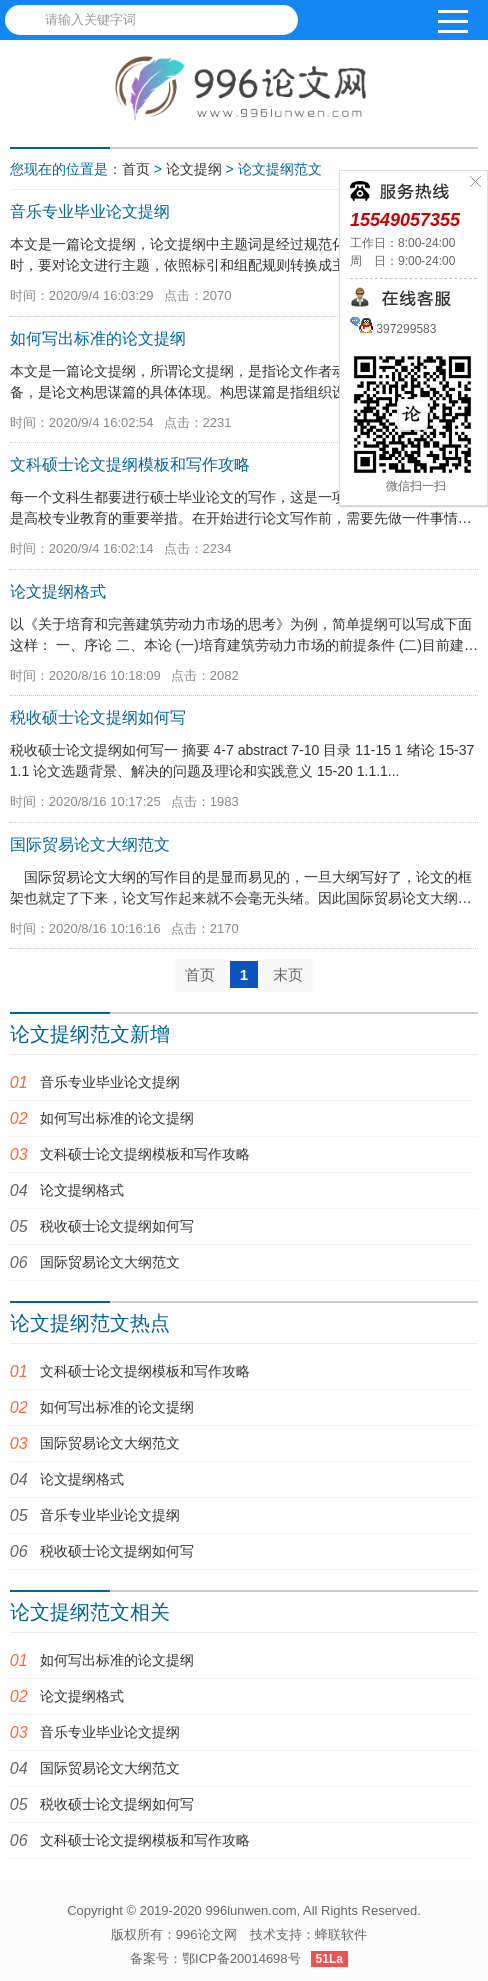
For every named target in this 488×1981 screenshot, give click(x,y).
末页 (288, 974)
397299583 (404, 329)
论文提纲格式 (82, 1190)
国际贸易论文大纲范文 (110, 1262)
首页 (136, 169)
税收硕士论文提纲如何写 (117, 1226)
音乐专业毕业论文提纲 (110, 1082)
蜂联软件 (341, 1934)
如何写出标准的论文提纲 (117, 1118)
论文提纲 (194, 169)
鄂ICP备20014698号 (241, 1958)
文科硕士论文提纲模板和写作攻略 (145, 1154)
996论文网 (206, 1934)
